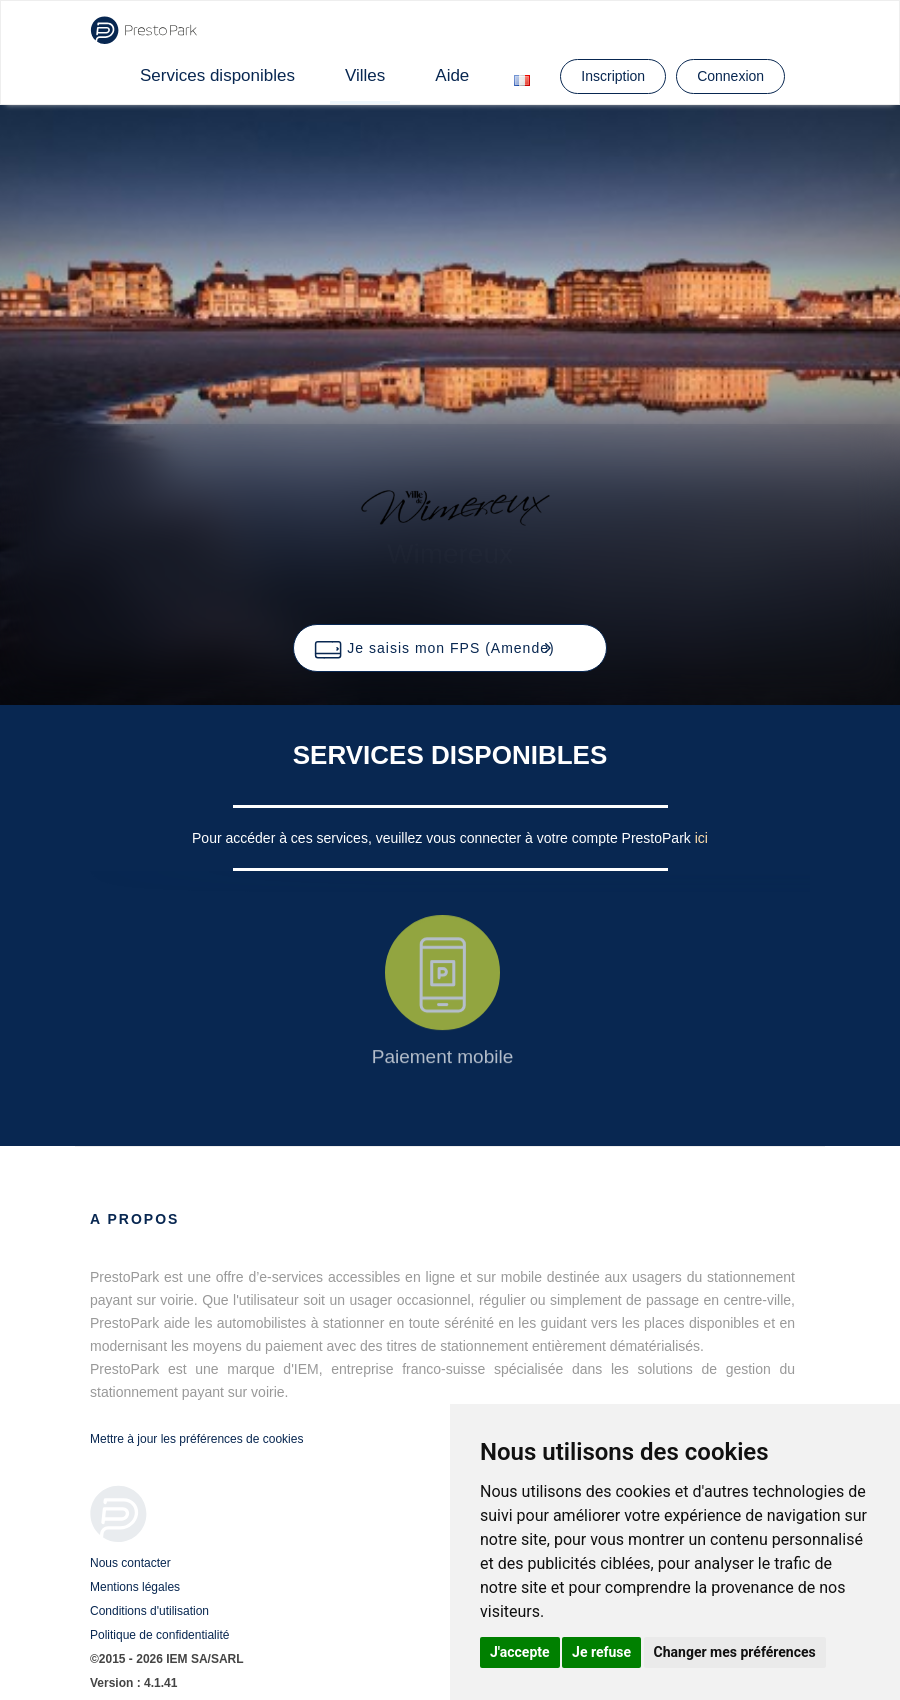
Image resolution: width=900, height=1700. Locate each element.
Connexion (730, 76)
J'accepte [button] (520, 1652)
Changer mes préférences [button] (735, 1652)
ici (701, 838)
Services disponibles (217, 75)
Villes (365, 75)
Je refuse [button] (601, 1652)
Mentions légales (135, 1587)
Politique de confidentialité (159, 1635)
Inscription (613, 76)
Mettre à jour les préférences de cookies (196, 1439)
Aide (452, 75)
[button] (449, 648)
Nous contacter (130, 1563)
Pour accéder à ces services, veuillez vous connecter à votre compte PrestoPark (443, 838)
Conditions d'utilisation (149, 1611)
